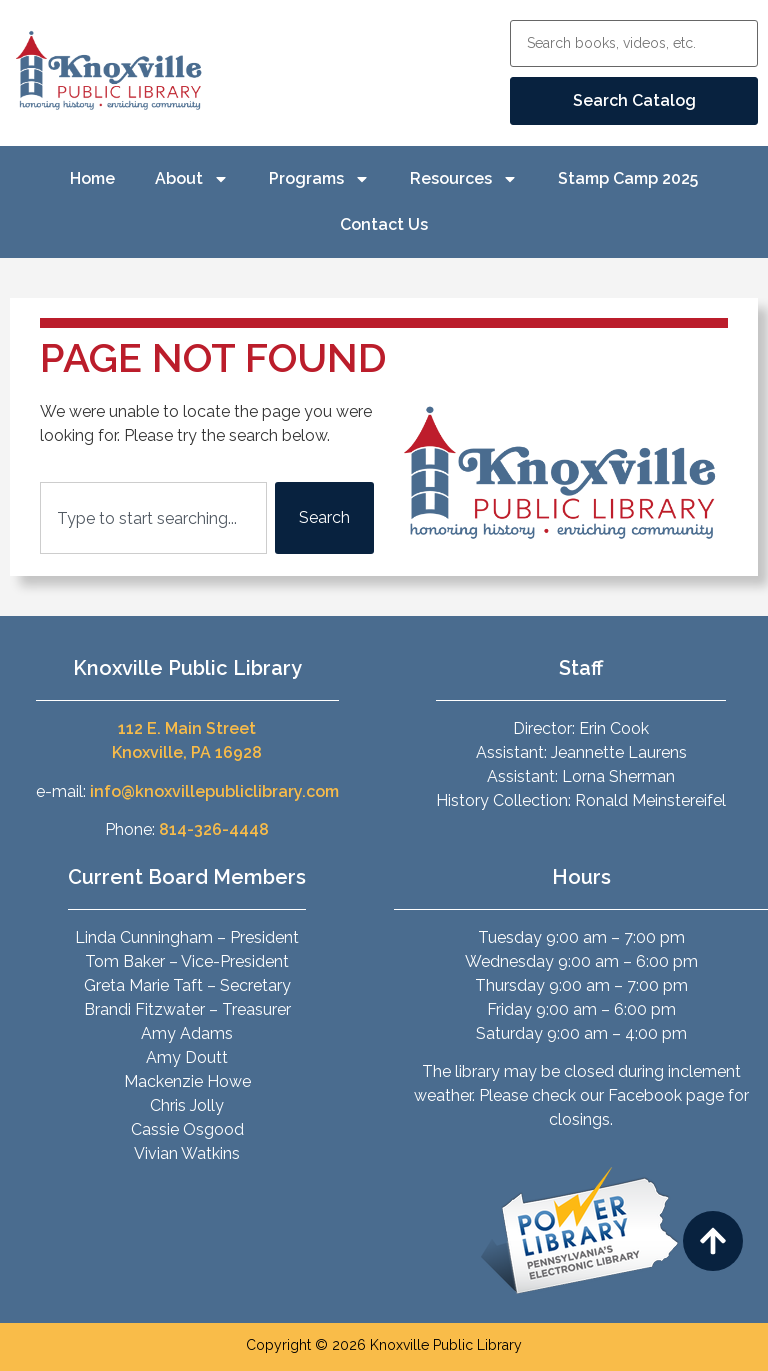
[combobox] (153, 518)
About (192, 179)
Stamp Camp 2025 (628, 178)
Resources (464, 179)
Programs (319, 179)
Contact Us (384, 224)
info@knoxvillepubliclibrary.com (214, 791)
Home (92, 178)
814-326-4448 (214, 829)
